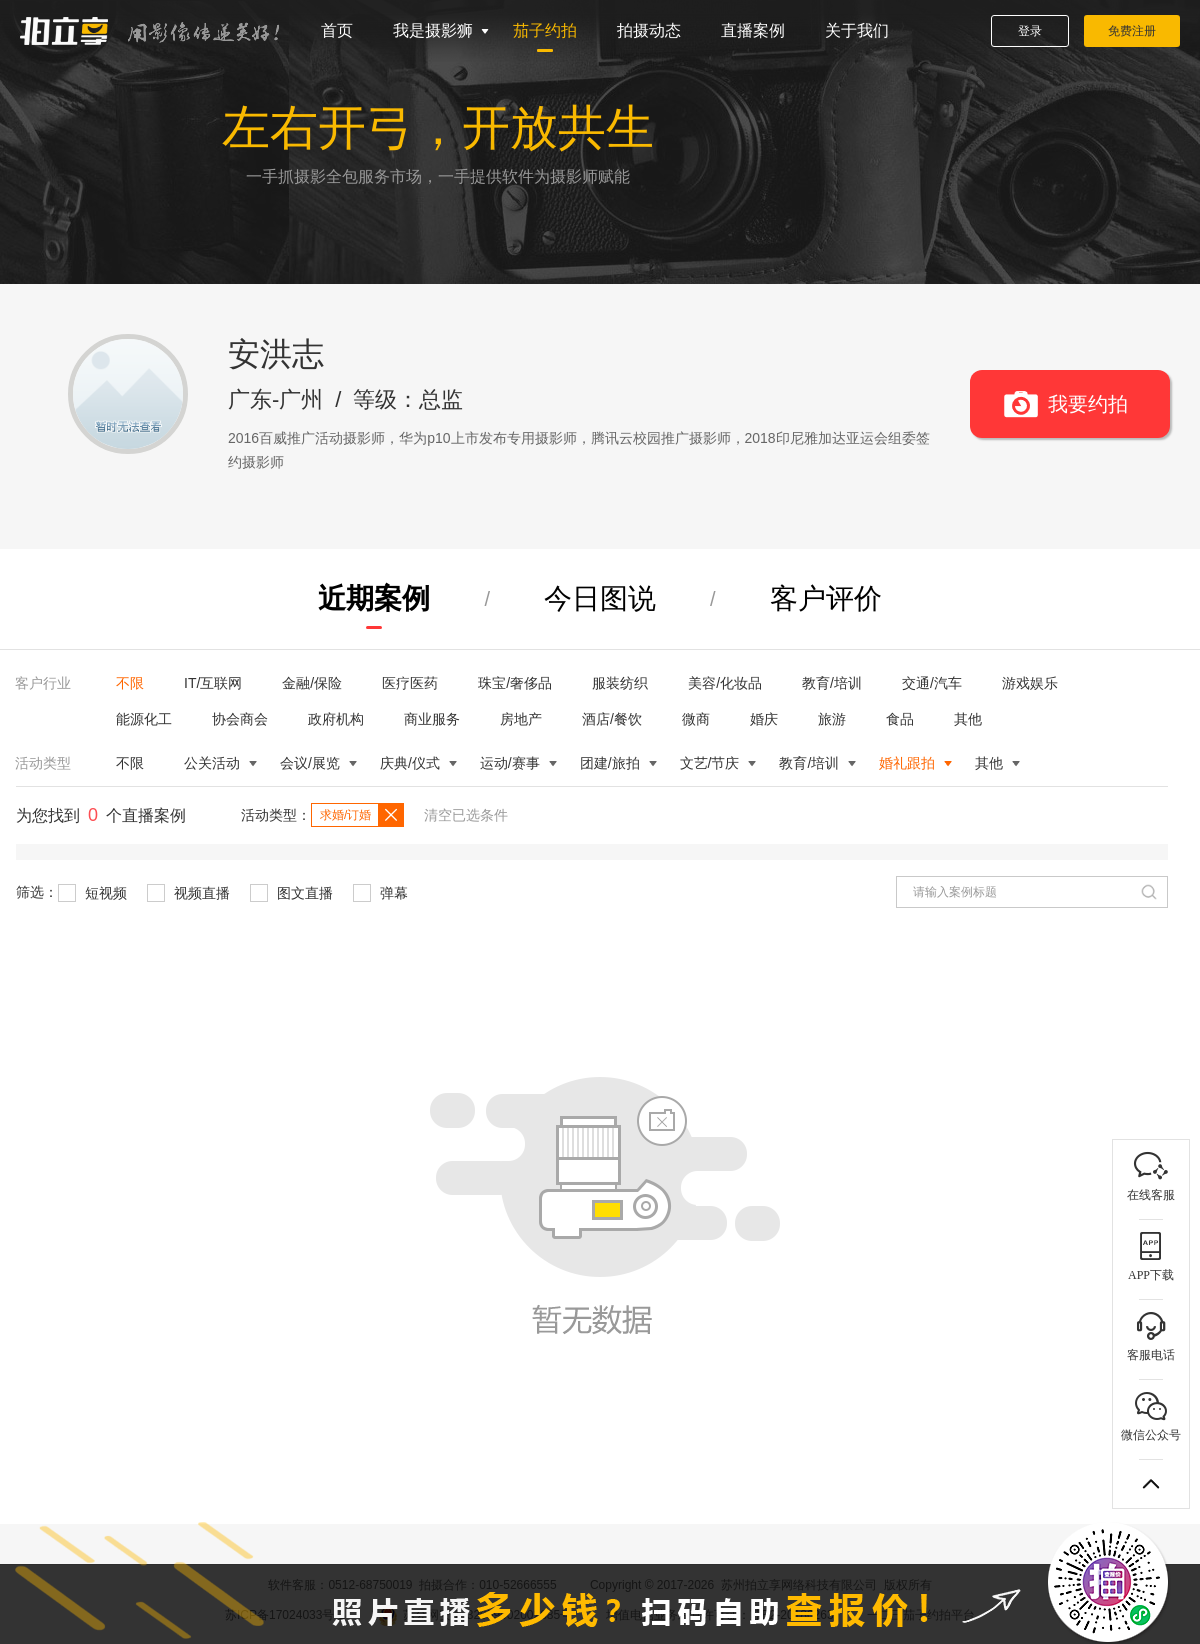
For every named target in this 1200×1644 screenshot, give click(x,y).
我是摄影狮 (433, 30)
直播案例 (753, 30)
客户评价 (826, 598)
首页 (337, 30)
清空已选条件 (466, 815)
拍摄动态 (649, 30)
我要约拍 (1088, 404)
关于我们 (857, 30)
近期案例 (374, 598)
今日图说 (600, 598)
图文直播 (291, 893)
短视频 (92, 893)
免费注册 (1132, 31)
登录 (1030, 31)
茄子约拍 (545, 30)
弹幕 (380, 893)
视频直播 (188, 893)
